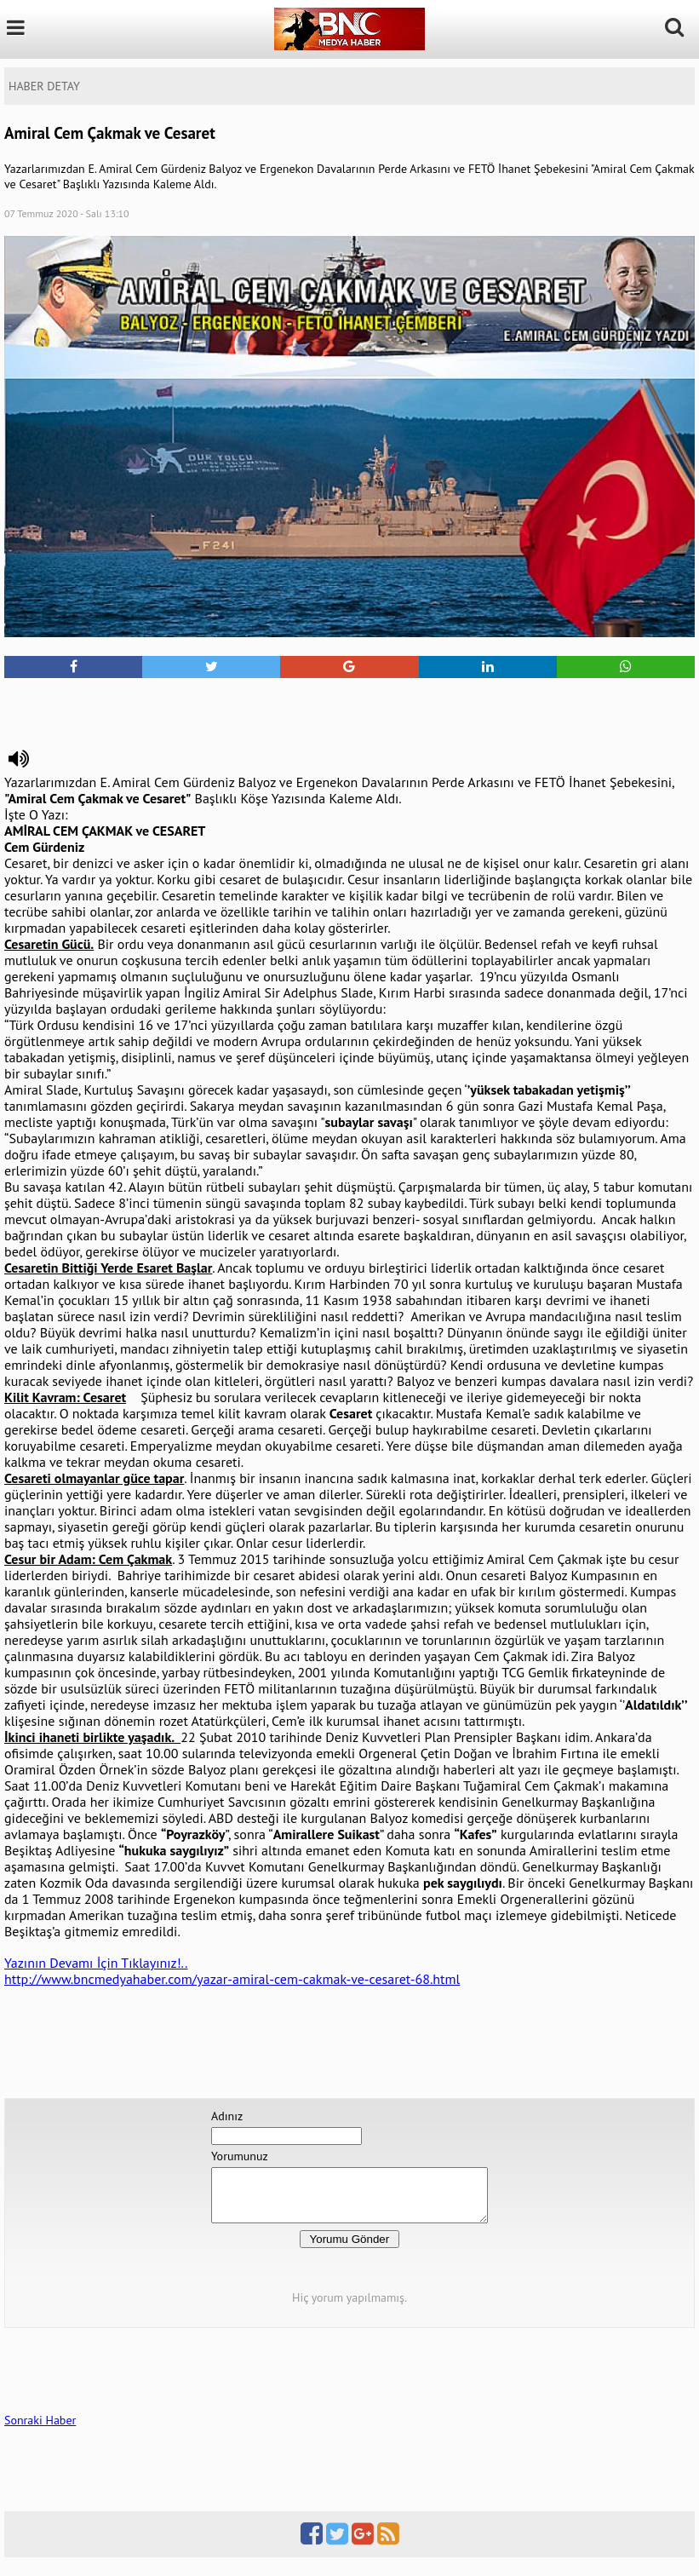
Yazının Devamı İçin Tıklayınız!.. (96, 1962)
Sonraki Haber (40, 2430)
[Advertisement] (350, 703)
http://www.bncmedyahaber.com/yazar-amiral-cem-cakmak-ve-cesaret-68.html (232, 1978)
